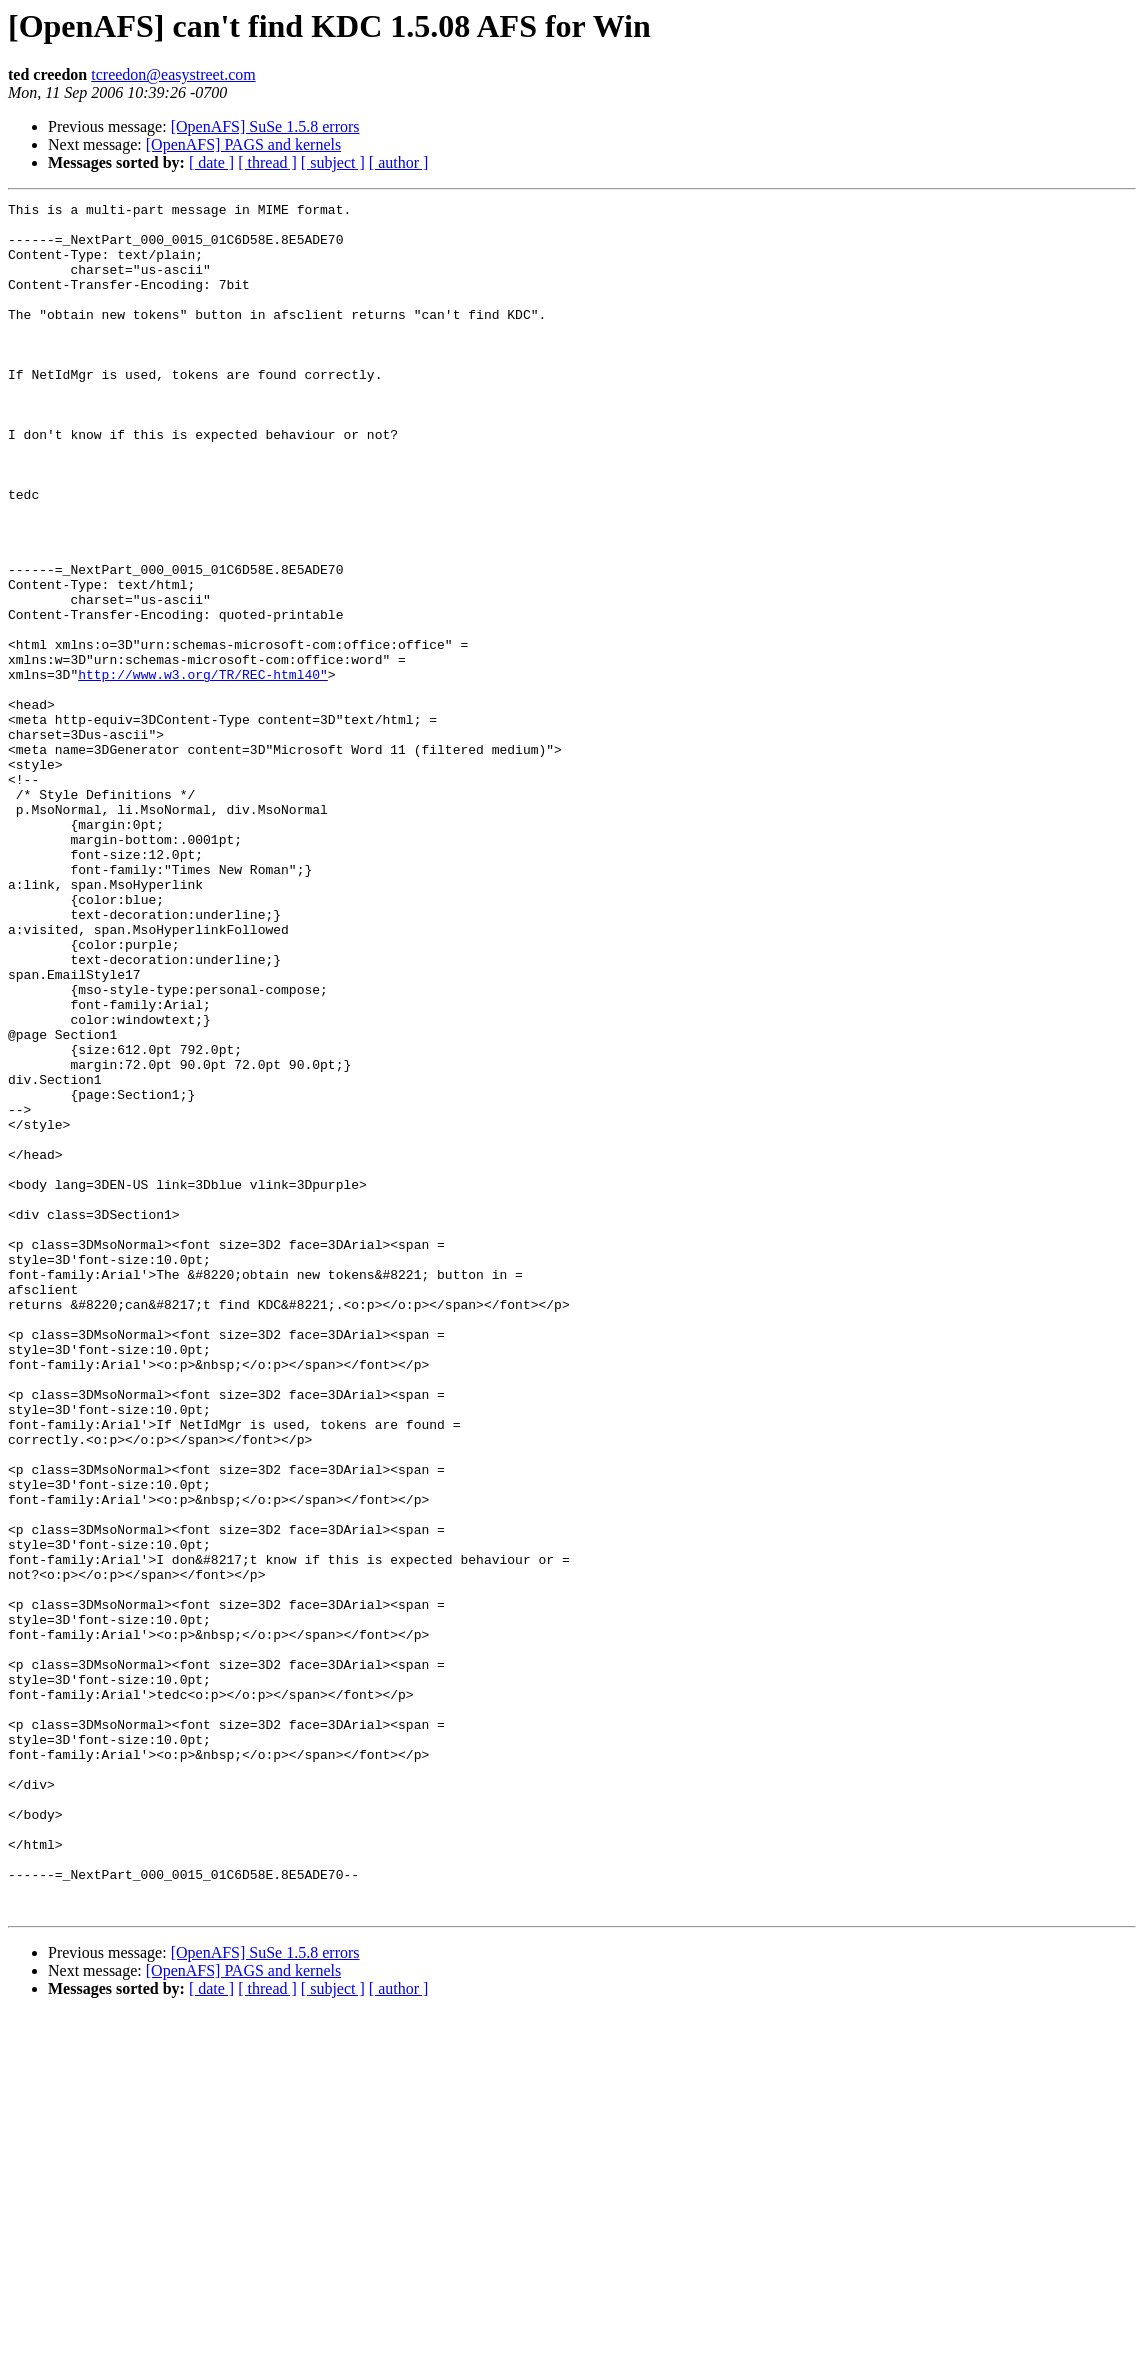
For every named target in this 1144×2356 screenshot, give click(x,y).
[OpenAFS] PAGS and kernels (243, 144)
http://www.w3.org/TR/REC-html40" (203, 770)
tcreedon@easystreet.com (173, 74)
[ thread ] (267, 162)
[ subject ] (333, 162)
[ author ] (399, 162)
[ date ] (211, 162)
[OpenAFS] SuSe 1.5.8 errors (265, 126)
